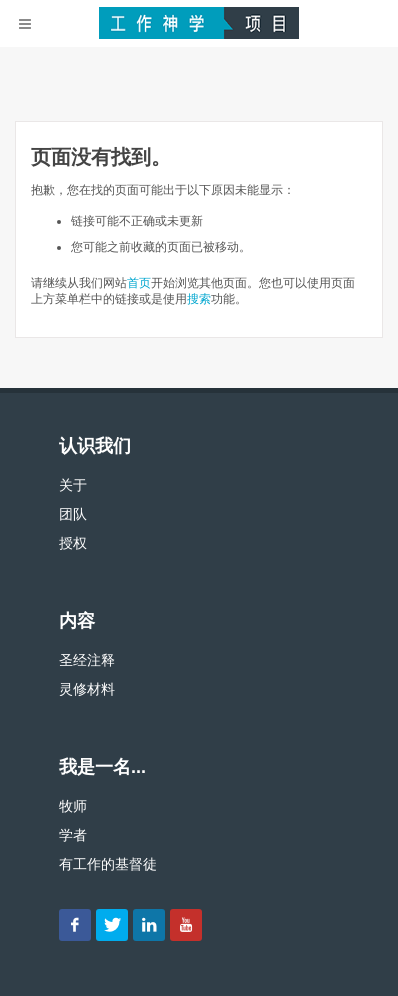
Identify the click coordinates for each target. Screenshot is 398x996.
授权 (73, 543)
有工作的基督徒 (108, 864)
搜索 (199, 299)
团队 (73, 514)
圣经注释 (87, 660)
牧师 (73, 806)
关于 (73, 485)
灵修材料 (87, 689)
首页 (139, 283)
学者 (73, 835)
